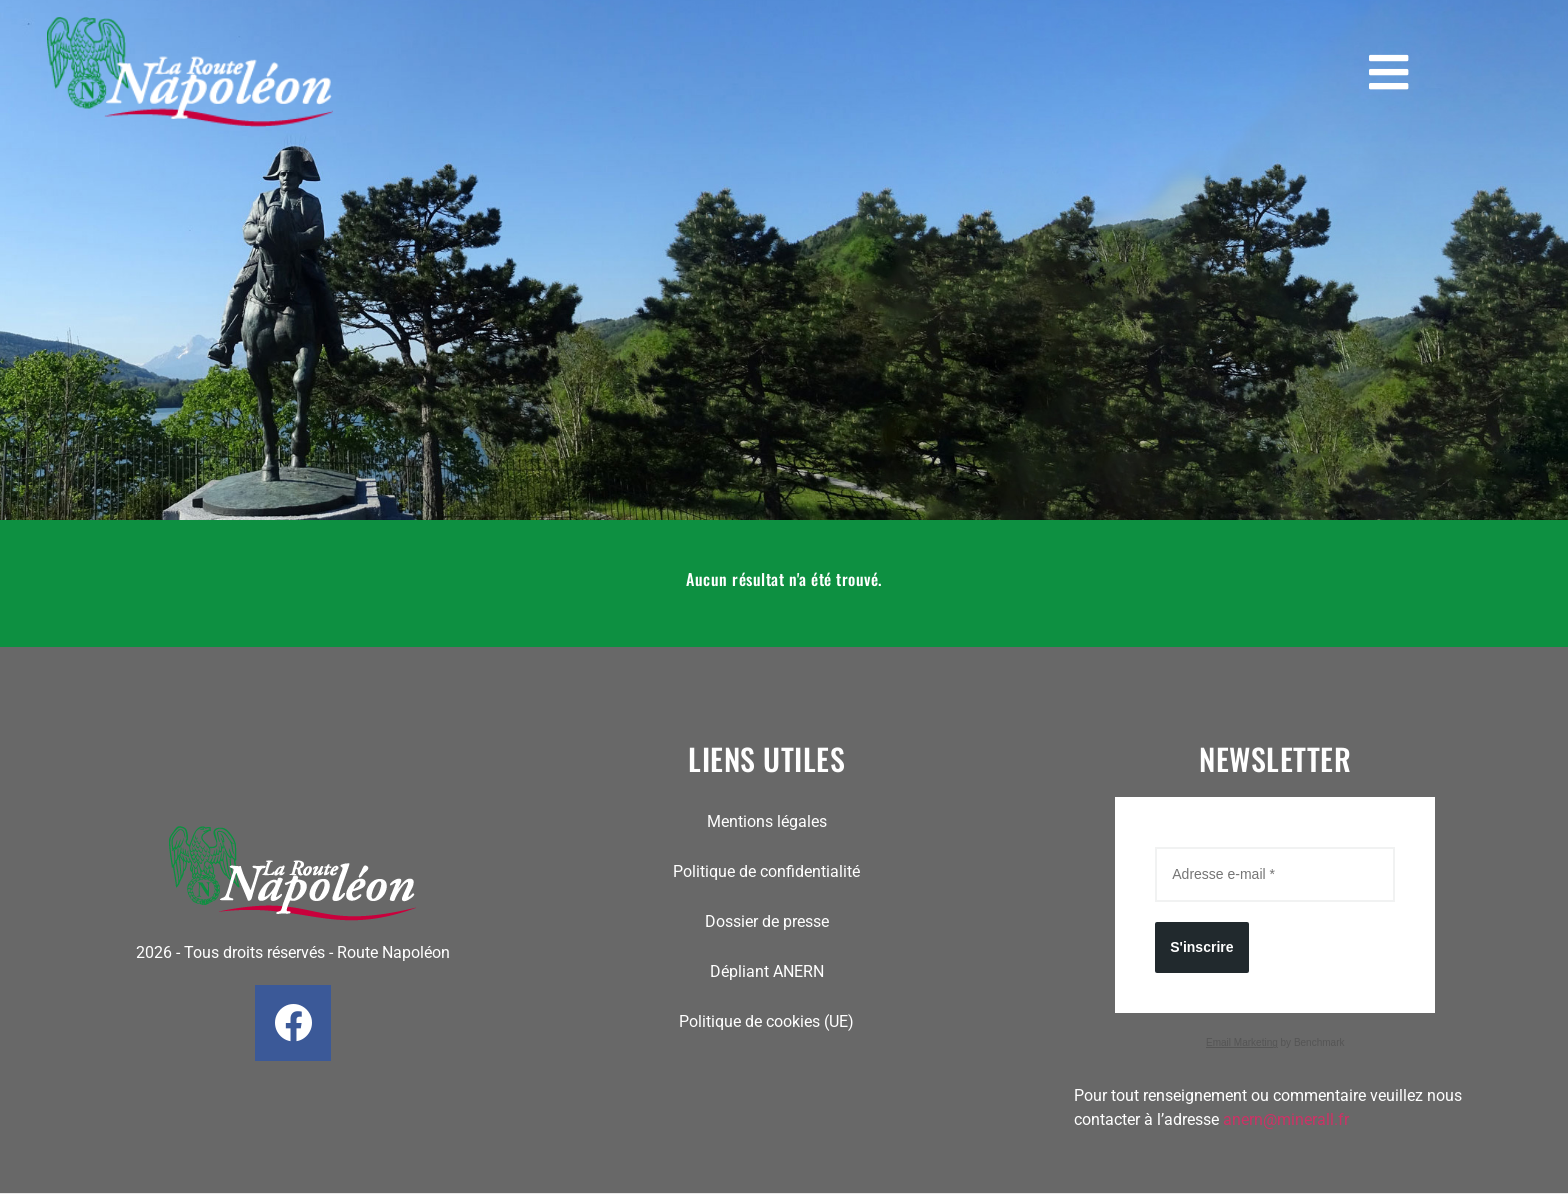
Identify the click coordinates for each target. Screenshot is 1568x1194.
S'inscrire (1201, 947)
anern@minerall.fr (1286, 1119)
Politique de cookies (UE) (766, 1021)
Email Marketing (1242, 1042)
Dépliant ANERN (767, 971)
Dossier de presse (767, 921)
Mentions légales (767, 821)
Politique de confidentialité (766, 871)
